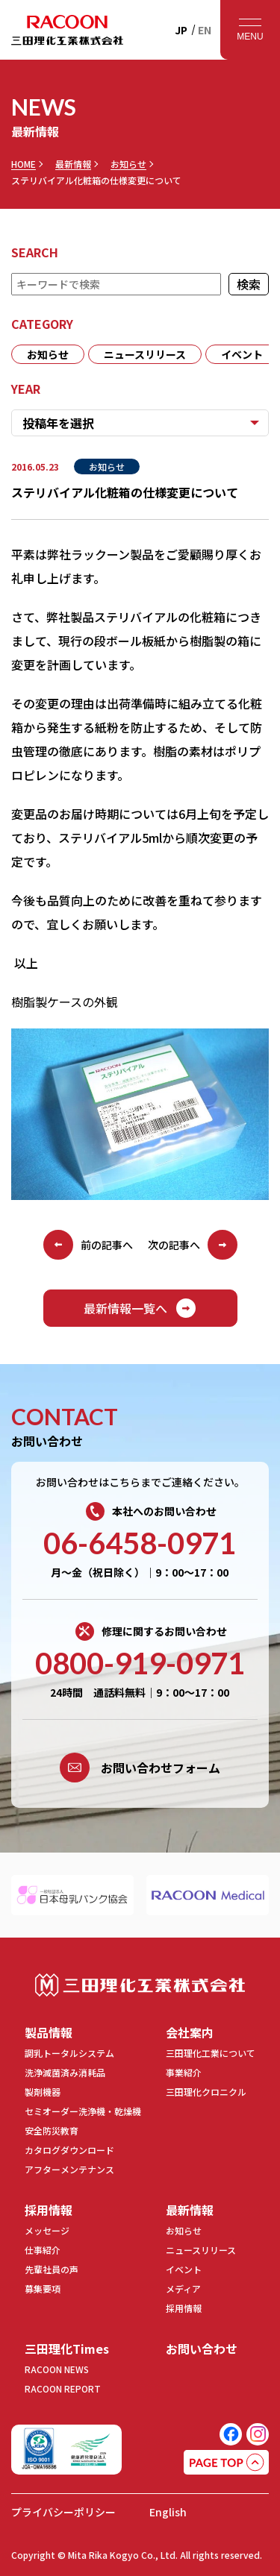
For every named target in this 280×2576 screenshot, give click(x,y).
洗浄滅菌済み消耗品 (65, 2072)
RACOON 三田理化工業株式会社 (67, 29)
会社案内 (190, 2032)
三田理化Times (67, 2348)
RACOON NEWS (57, 2369)
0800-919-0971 (140, 1663)
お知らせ (128, 164)
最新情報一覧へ (140, 1308)
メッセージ (47, 2230)
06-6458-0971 (139, 1543)
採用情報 (48, 2210)
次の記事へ (192, 1245)
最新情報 (73, 164)
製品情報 (48, 2032)
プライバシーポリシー (63, 2511)
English (168, 2511)
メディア (183, 2288)
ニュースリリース (145, 354)
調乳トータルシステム (69, 2052)
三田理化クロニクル (206, 2091)
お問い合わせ (201, 2348)
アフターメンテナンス (69, 2169)
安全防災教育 (51, 2130)
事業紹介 (184, 2072)
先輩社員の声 (51, 2269)
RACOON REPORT (63, 2388)
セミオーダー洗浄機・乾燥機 (83, 2111)
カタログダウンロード (69, 2149)
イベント (242, 354)
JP (181, 30)
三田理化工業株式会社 (140, 1985)
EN (204, 30)
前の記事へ (88, 1245)
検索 (249, 284)
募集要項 (42, 2288)
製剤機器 (42, 2091)
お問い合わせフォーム (140, 1767)
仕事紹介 (42, 2249)
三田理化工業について (210, 2052)
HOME (23, 164)
